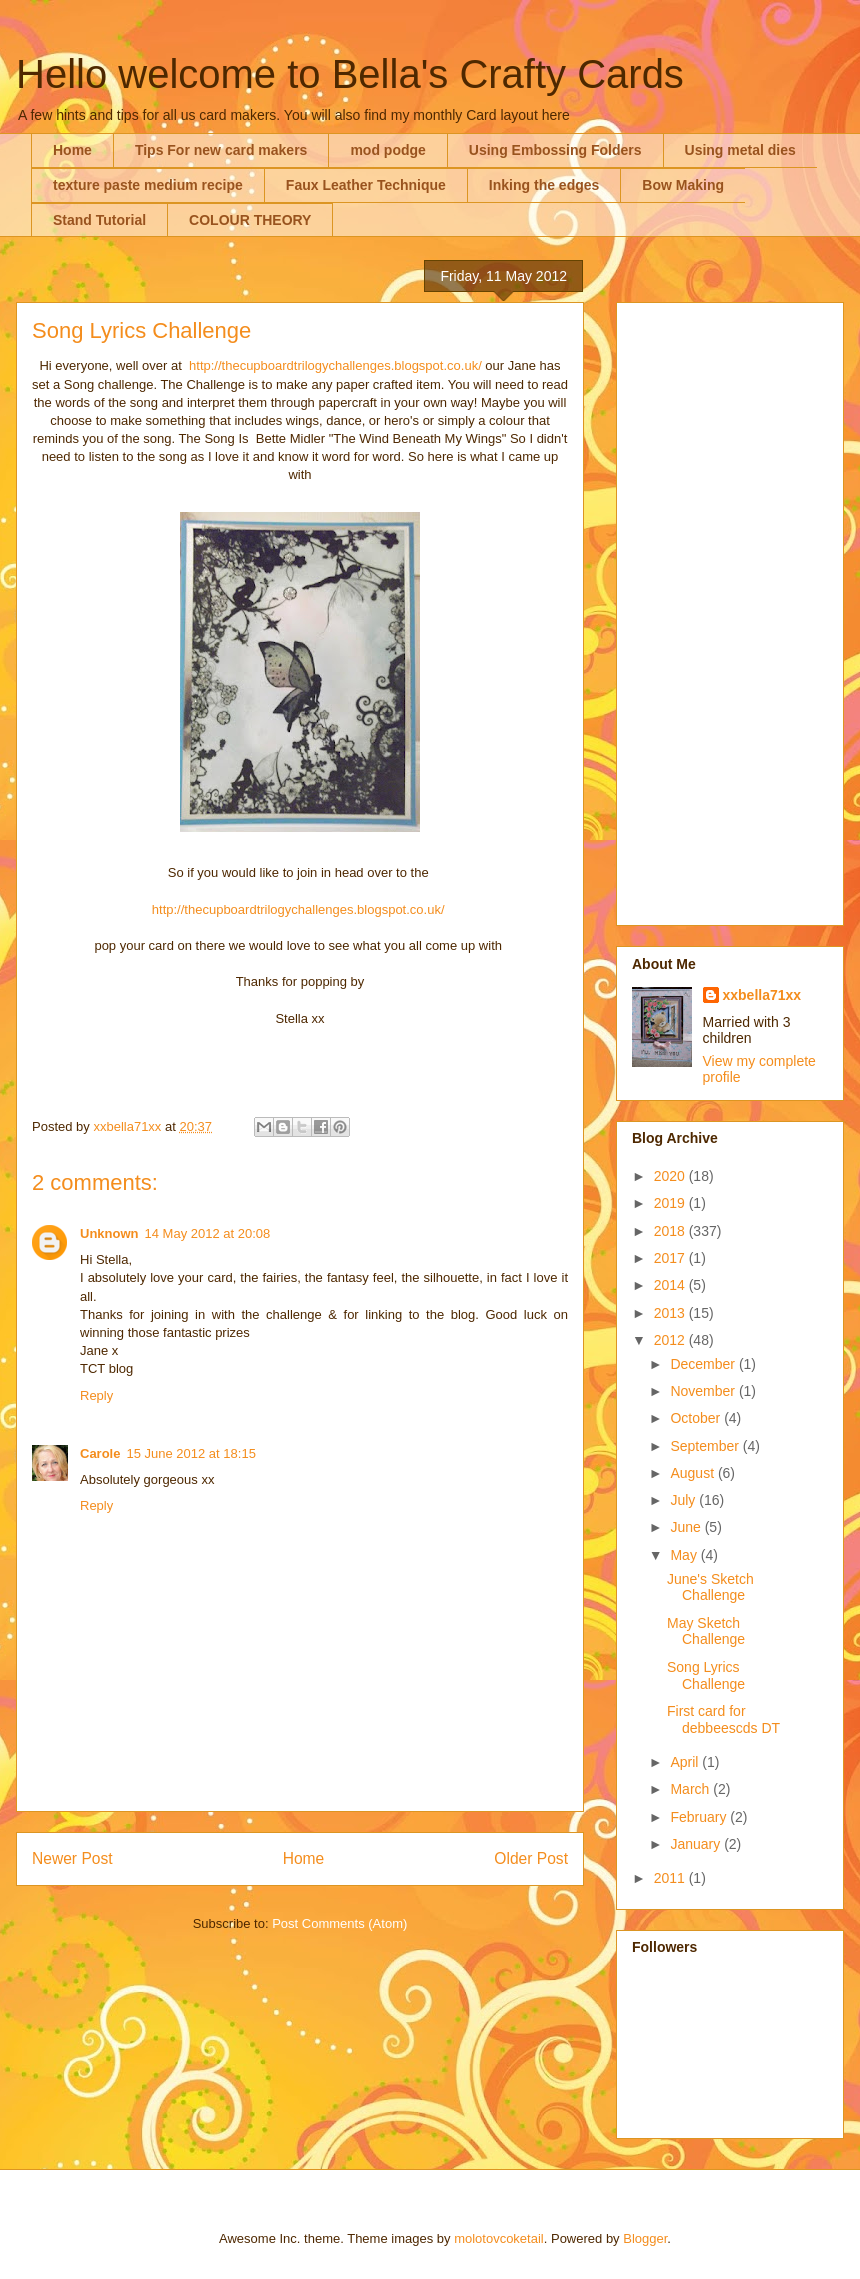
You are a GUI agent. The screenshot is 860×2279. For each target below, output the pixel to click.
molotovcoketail (499, 2238)
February (700, 1817)
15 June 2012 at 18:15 (190, 1453)
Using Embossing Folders (555, 150)
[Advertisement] (730, 610)
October (697, 1418)
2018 (671, 1231)
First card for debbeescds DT (723, 1719)
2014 (671, 1285)
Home (72, 150)
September (706, 1446)
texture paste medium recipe (148, 185)
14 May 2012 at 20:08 (208, 1233)
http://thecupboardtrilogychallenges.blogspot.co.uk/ (335, 365)
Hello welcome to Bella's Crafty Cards (350, 74)
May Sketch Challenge (706, 1631)
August (693, 1473)
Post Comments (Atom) (339, 1923)
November (704, 1391)
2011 (671, 1878)
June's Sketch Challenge (710, 1587)
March (691, 1789)
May (685, 1555)
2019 (671, 1203)
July (684, 1500)
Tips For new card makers (221, 150)
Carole (100, 1453)
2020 (671, 1176)
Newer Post (72, 1858)
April (686, 1762)
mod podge (387, 150)
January (697, 1844)
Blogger (645, 2238)
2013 (671, 1313)
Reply (96, 1395)
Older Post (531, 1858)
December (704, 1364)
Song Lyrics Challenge (706, 1675)
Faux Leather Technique (366, 185)
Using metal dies (740, 150)
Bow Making (683, 185)
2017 (671, 1258)
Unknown (109, 1233)
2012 (671, 1340)
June (687, 1527)
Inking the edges (544, 185)
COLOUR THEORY (250, 220)
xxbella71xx (762, 995)
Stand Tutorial (99, 220)
